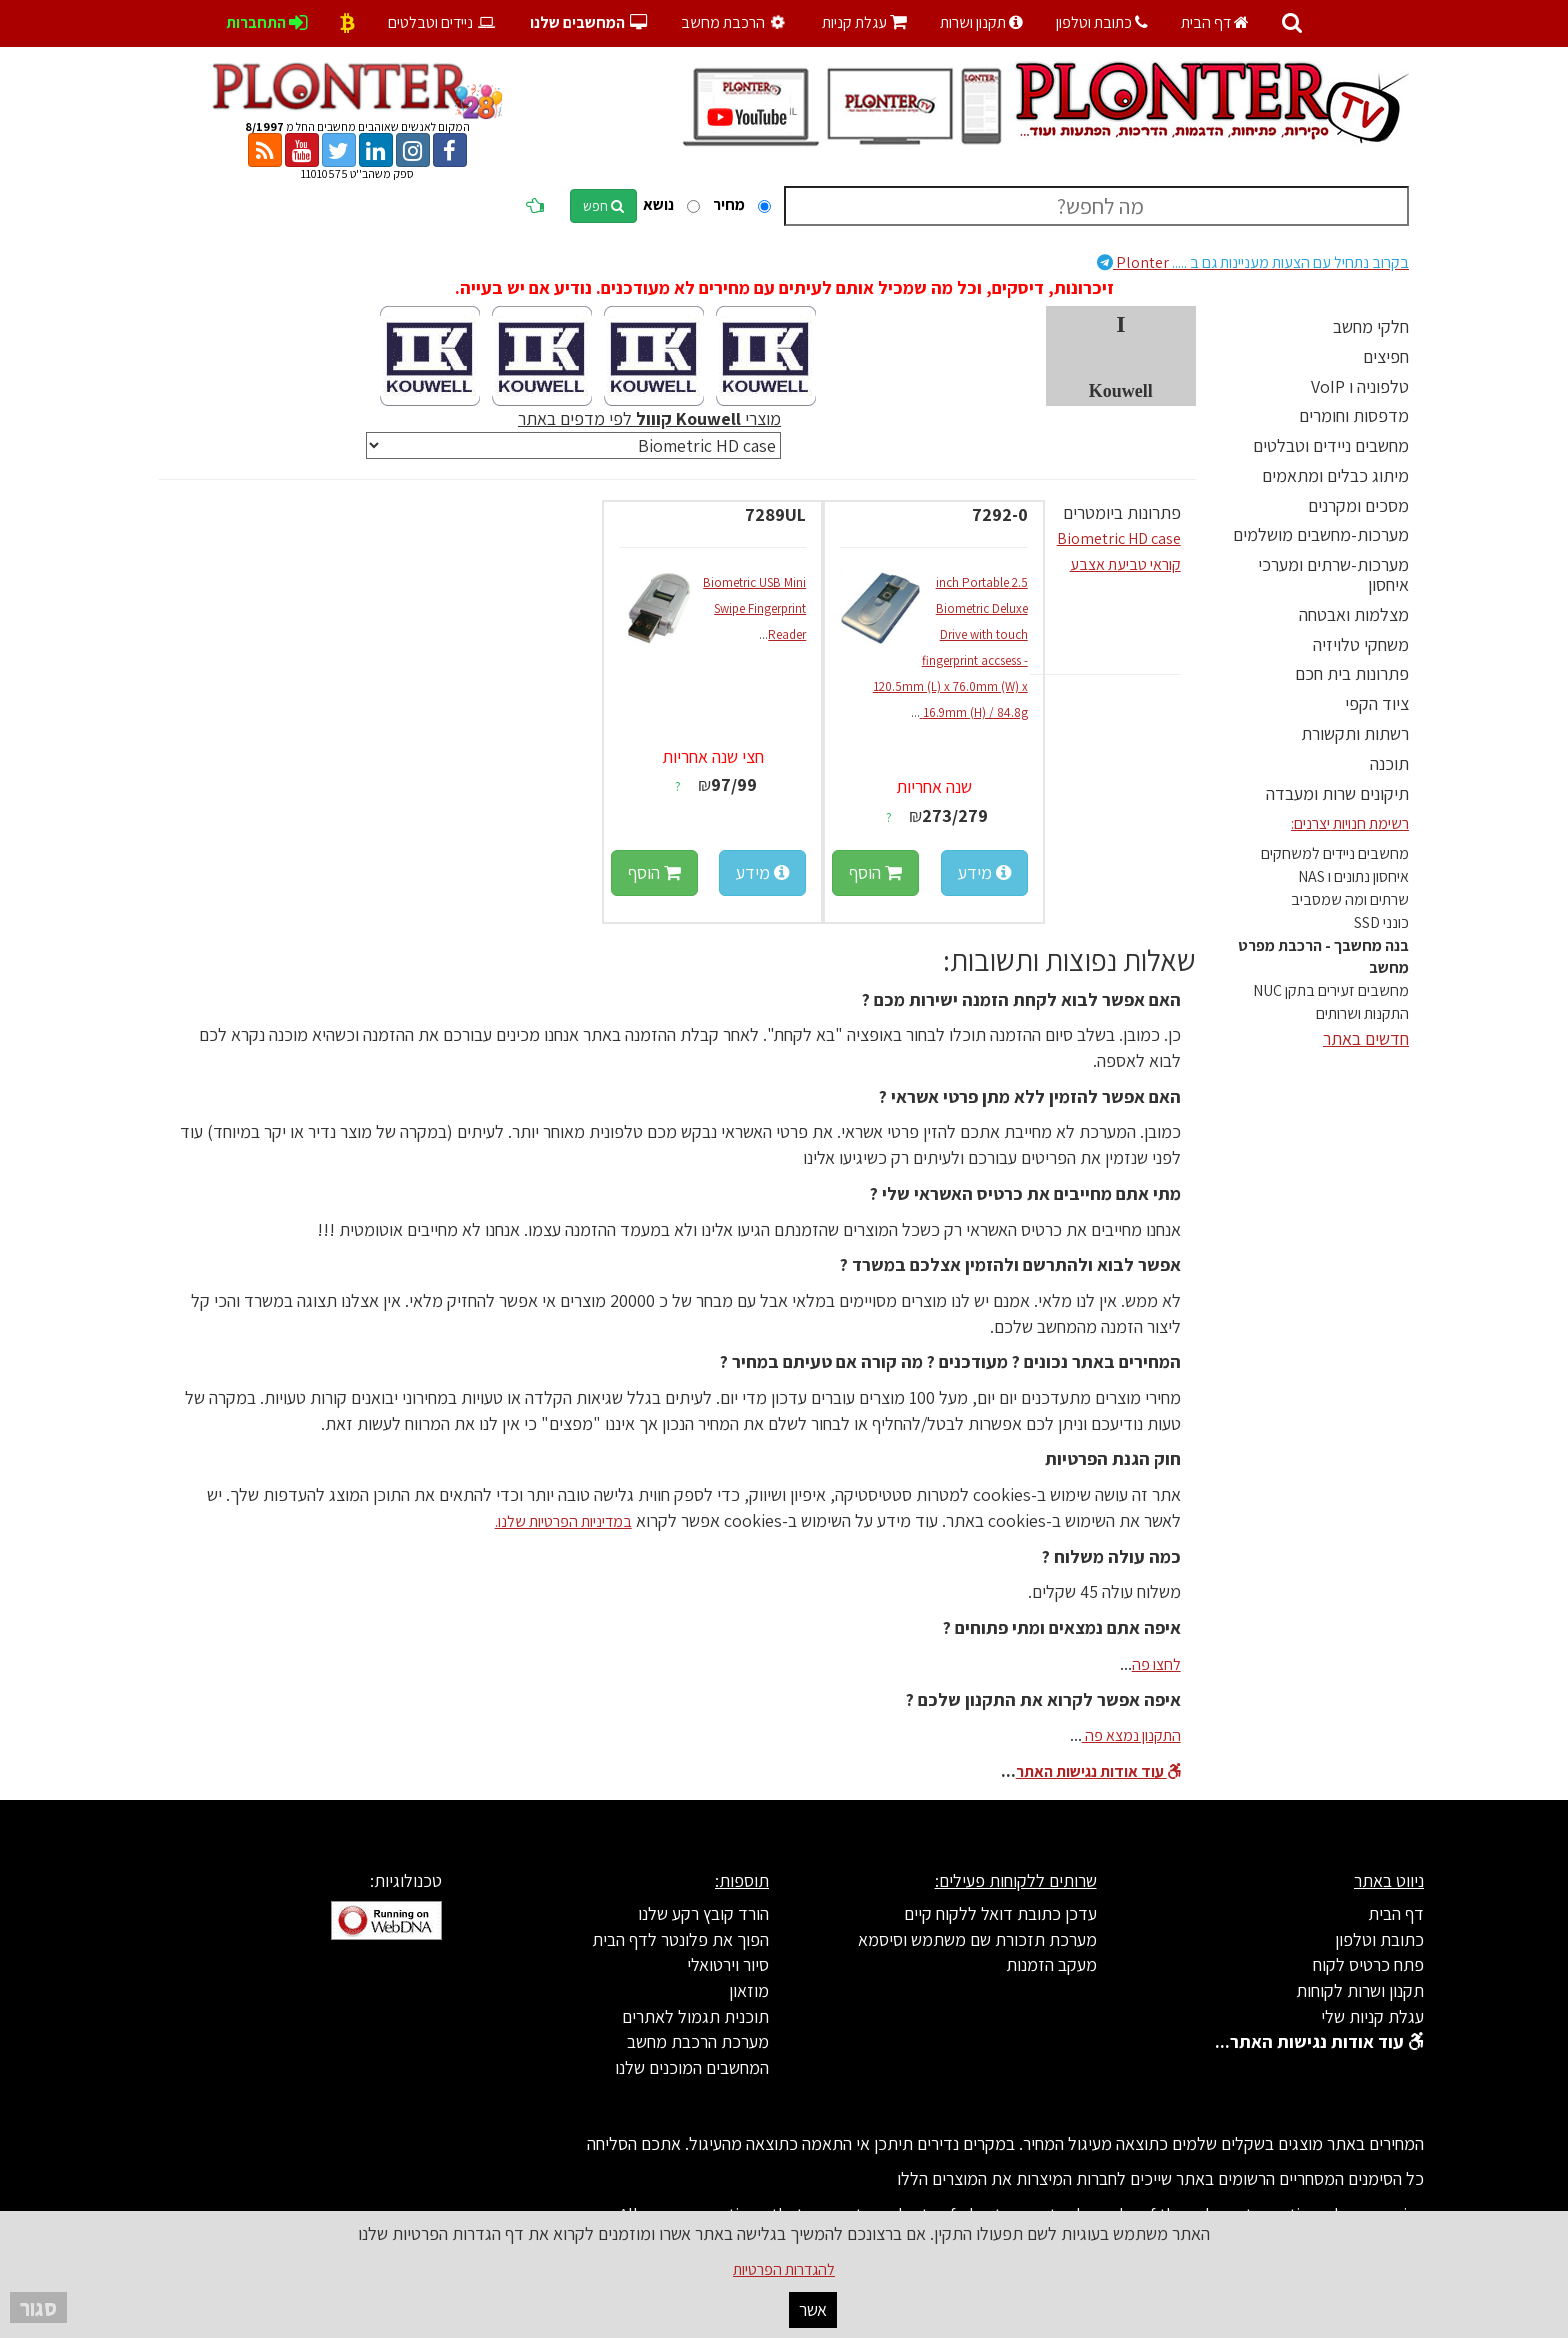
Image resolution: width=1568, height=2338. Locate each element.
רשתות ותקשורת (1355, 733)
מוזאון (749, 1990)
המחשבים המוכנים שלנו (692, 2067)
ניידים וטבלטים (442, 22)
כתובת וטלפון (1102, 22)
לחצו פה (1156, 1664)
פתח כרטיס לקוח (1368, 1964)
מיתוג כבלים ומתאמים (1335, 475)
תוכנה (1389, 763)
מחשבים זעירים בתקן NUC (1331, 990)
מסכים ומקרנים (1358, 505)
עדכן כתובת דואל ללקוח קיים (1000, 1913)
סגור (38, 2307)
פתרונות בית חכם (1352, 673)
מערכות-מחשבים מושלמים (1321, 534)
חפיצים (1386, 356)
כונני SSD (1381, 922)
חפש (603, 206)
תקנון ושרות (981, 22)
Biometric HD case (1119, 538)
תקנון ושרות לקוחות (1360, 1990)
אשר (813, 2309)
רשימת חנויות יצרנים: (1350, 823)
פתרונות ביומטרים (1122, 512)
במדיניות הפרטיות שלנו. (563, 1521)
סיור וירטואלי (728, 1964)
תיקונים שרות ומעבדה (1337, 793)
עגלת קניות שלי (1372, 2016)
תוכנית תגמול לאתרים (695, 2016)
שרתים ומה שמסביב (1350, 899)
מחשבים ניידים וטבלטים (1331, 445)
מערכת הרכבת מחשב (698, 2041)
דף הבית (1215, 22)
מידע (984, 872)
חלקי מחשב (1371, 326)
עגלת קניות (864, 22)
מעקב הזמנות (1051, 1964)
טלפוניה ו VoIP (1360, 386)
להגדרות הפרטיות (784, 2269)
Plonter (1253, 262)
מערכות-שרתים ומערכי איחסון (1333, 574)
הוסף (875, 872)
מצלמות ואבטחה (1354, 614)
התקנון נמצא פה (1131, 1735)
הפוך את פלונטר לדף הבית (680, 1939)
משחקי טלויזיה (1361, 644)
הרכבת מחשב (735, 22)
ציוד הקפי (1377, 703)
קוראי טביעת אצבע (1125, 564)
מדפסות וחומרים (1354, 415)
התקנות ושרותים (1362, 1013)
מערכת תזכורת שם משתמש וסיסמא (977, 1939)
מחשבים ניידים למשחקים (1335, 853)
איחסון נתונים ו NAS (1353, 876)
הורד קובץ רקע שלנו (703, 1913)
